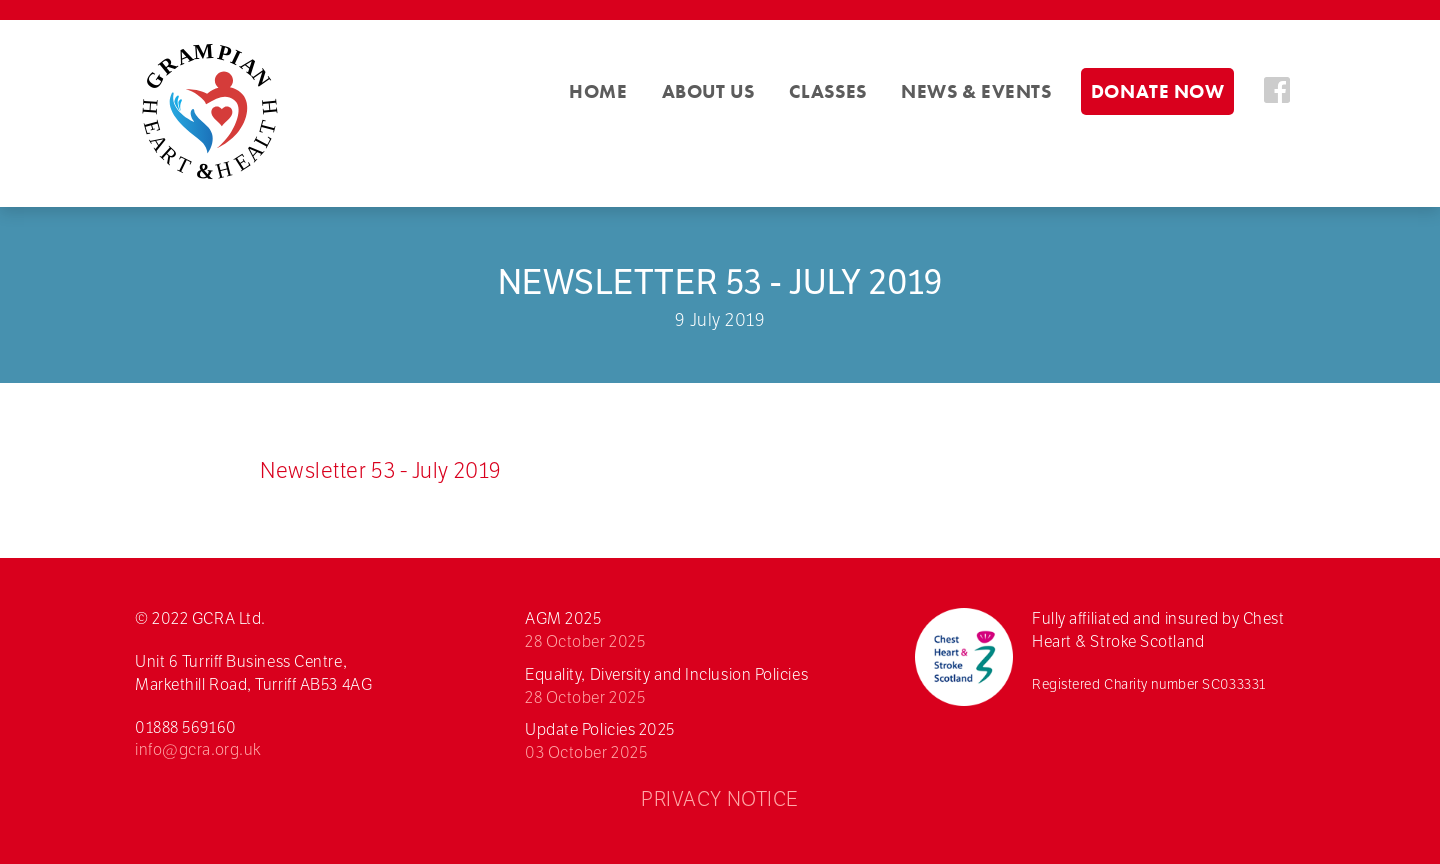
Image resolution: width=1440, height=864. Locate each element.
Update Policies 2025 (710, 742)
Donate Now (1158, 91)
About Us (708, 91)
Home (598, 91)
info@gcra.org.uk (198, 749)
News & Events (976, 91)
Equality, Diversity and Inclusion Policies (710, 687)
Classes (828, 91)
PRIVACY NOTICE (720, 799)
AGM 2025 (710, 631)
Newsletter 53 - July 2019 (381, 470)
